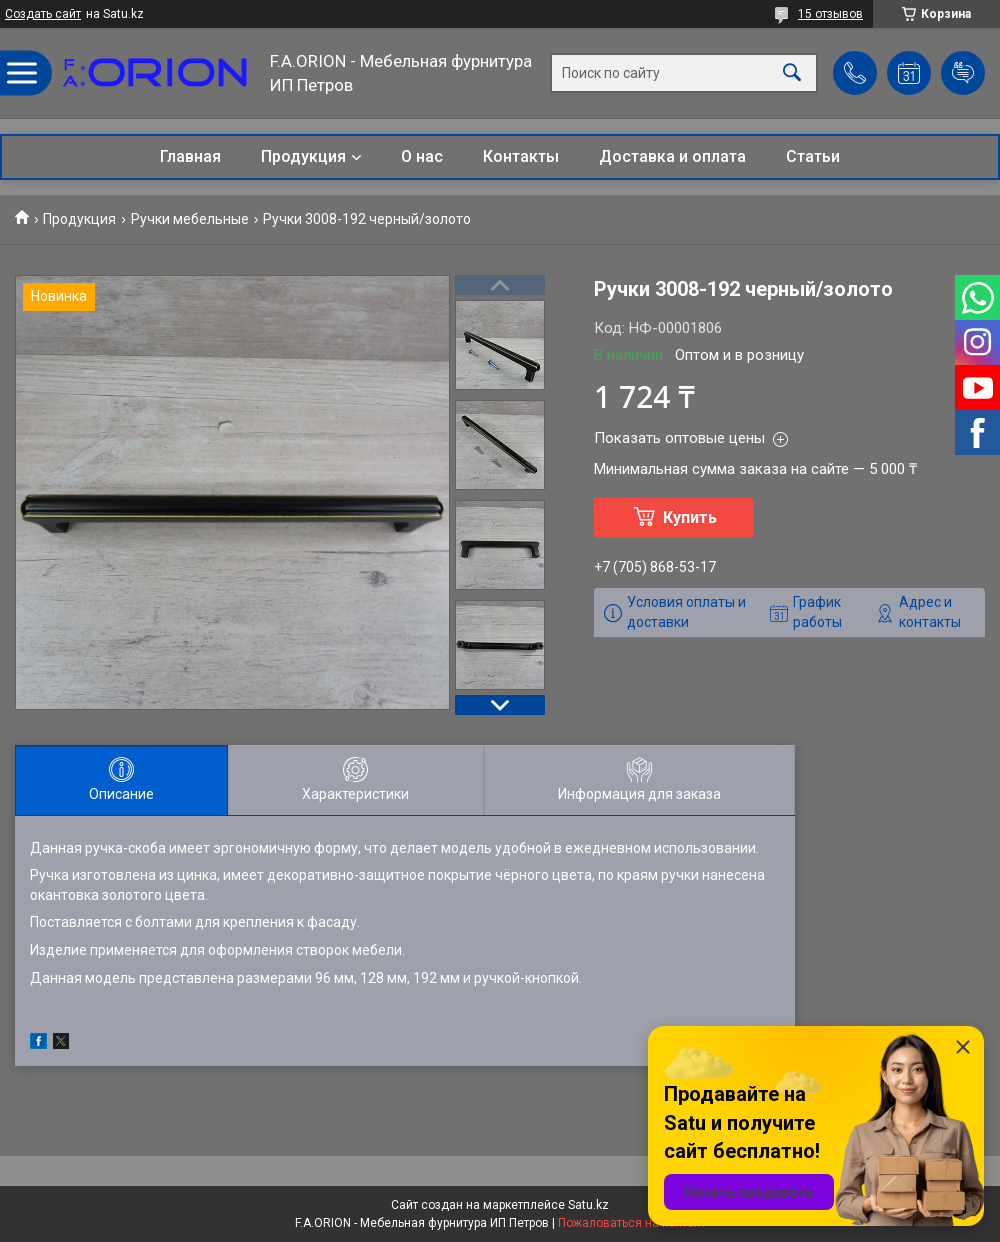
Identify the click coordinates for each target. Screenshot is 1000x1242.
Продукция (303, 156)
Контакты (521, 156)
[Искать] (792, 73)
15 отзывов (830, 14)
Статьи (813, 156)
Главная (190, 156)
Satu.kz (588, 1205)
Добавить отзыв (963, 73)
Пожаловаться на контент (632, 1223)
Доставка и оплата (672, 156)
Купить (690, 517)
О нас (422, 156)
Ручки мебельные (190, 219)
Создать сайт (43, 14)
